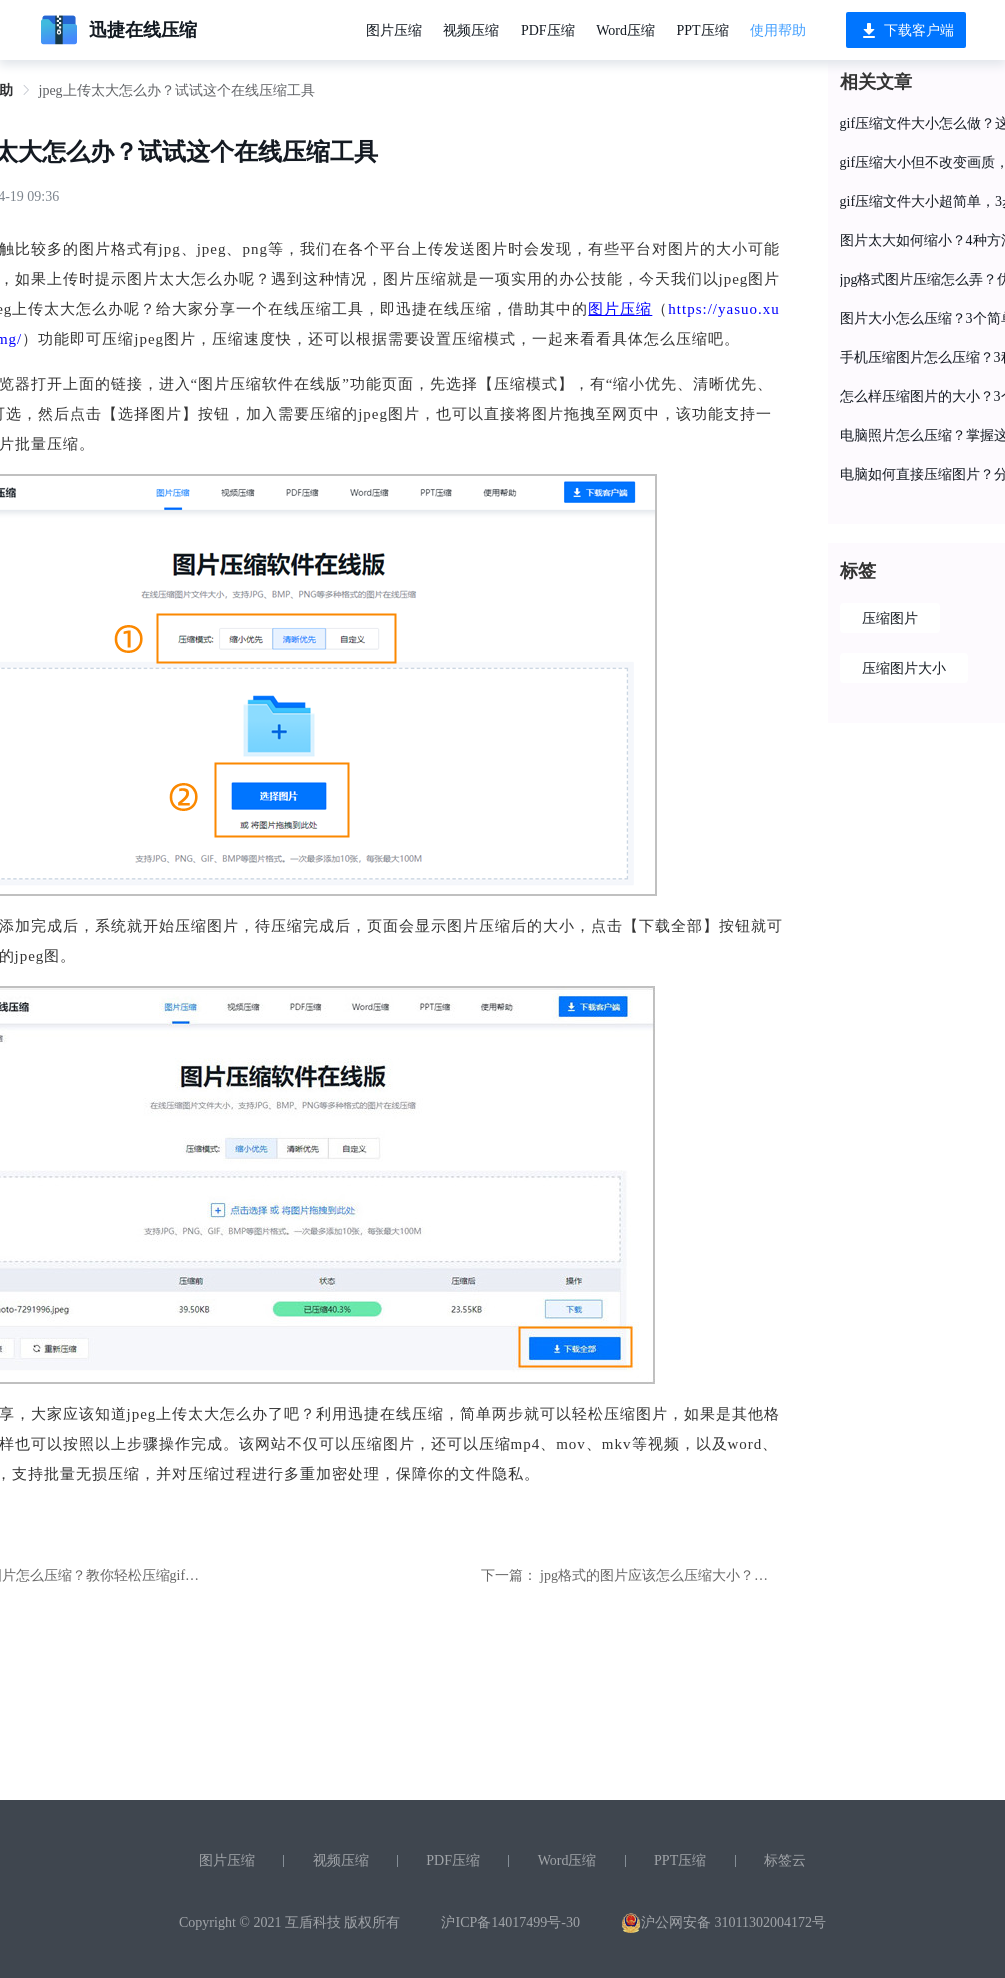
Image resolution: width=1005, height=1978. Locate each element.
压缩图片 (890, 618)
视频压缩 (471, 30)
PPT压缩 (702, 30)
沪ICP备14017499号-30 (510, 1922)
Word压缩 (625, 30)
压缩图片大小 (904, 668)
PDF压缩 (548, 30)
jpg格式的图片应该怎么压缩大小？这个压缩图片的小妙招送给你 (738, 1575)
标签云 (785, 1860)
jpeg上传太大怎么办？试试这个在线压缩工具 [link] (177, 90)
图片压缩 (394, 30)
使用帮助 (778, 30)
